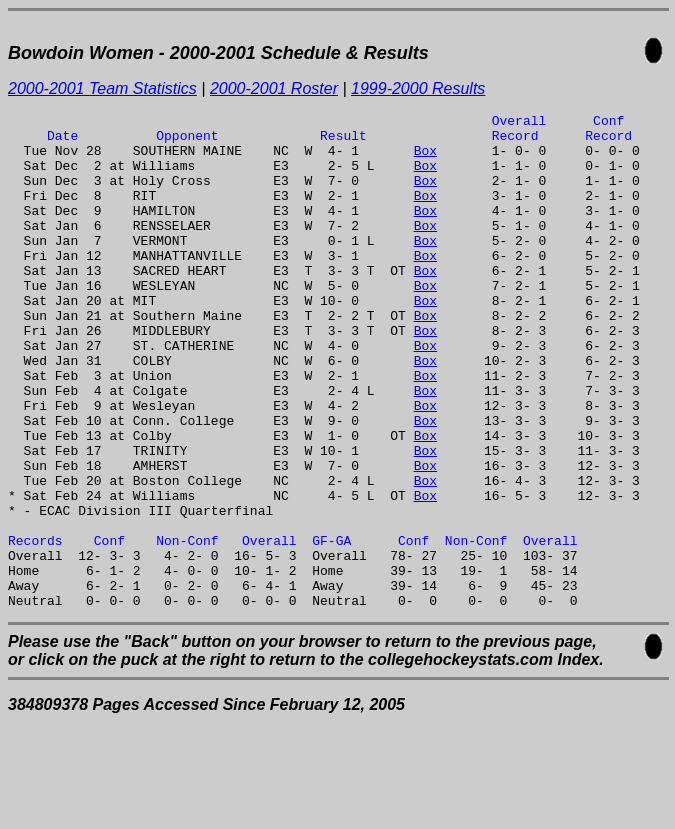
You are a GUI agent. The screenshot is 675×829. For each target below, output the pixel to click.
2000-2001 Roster (274, 88)
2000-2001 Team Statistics (102, 88)
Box (425, 159)
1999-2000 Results (418, 88)
